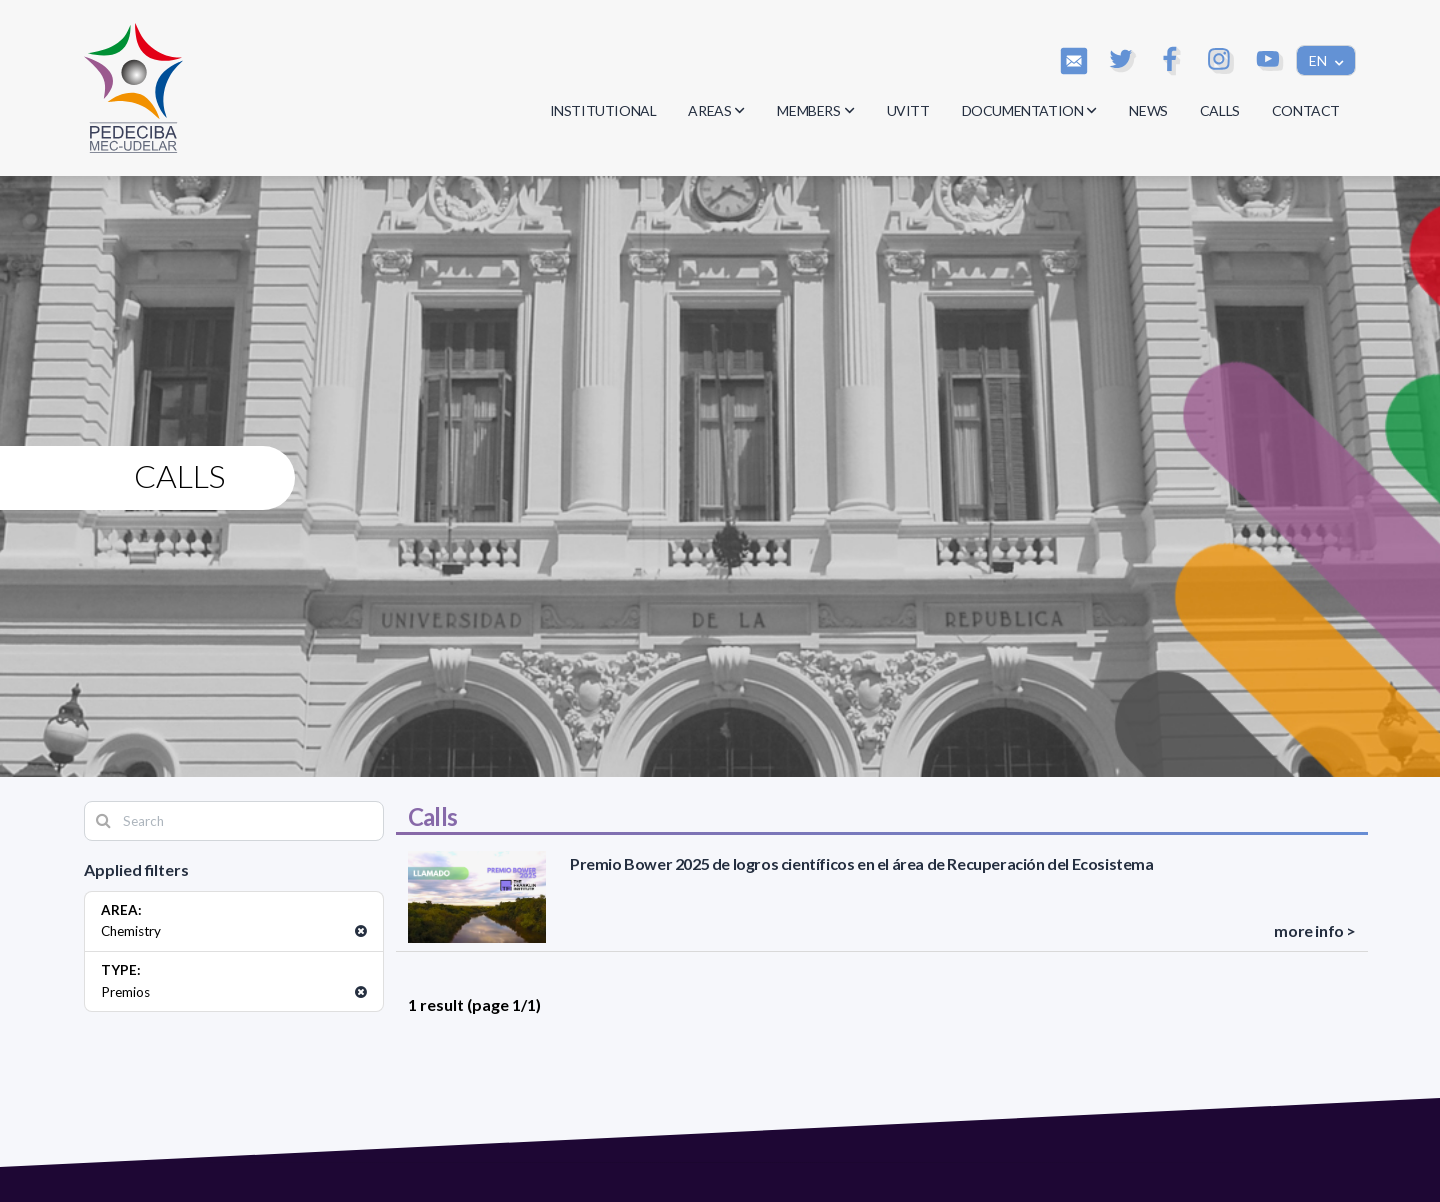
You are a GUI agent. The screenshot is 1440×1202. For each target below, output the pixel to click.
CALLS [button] (1220, 110)
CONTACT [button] (1306, 110)
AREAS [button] (716, 110)
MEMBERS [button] (815, 110)
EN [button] (1319, 60)
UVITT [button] (908, 110)
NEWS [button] (1148, 110)
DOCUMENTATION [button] (1030, 110)
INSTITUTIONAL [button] (603, 110)
